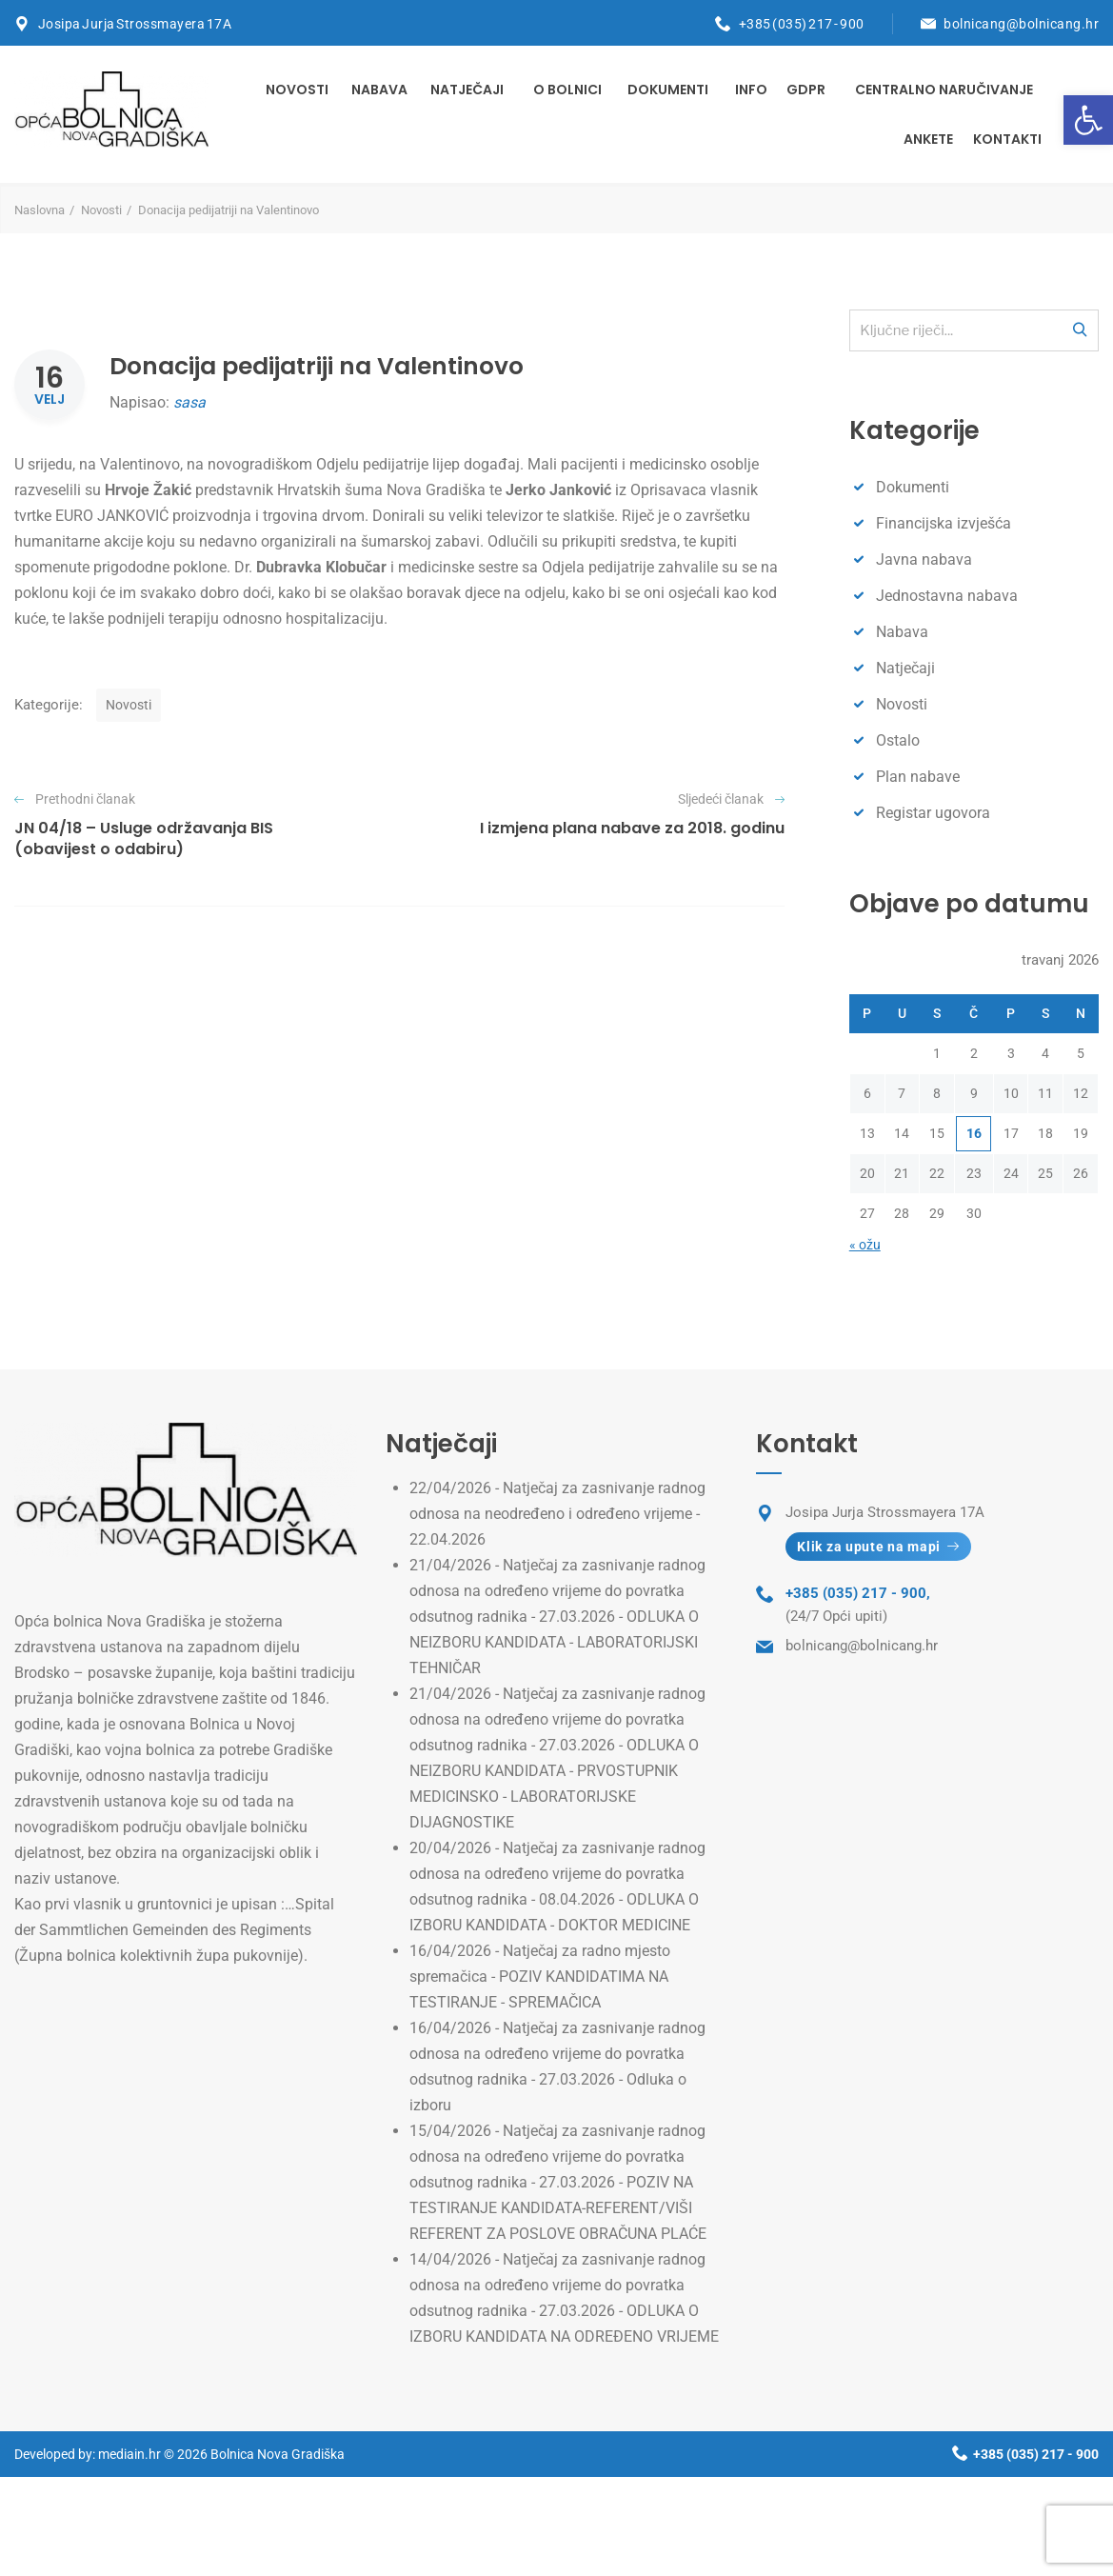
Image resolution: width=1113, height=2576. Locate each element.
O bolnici (567, 89)
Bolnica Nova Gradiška (277, 2454)
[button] (1088, 120)
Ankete (928, 139)
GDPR (805, 89)
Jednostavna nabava (947, 596)
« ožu (865, 1244)
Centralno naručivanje (944, 89)
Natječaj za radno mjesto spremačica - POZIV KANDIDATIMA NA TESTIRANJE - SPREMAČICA (539, 1976)
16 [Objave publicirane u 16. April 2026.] (974, 1133)
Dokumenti (667, 89)
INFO (751, 89)
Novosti (297, 89)
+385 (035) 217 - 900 (802, 23)
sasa (189, 402)
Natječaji (467, 89)
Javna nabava (924, 559)
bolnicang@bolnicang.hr (1021, 23)
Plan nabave (918, 777)
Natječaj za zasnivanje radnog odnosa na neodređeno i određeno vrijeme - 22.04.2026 (557, 1513)
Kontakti (1007, 139)
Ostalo (898, 740)
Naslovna (39, 210)
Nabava (379, 89)
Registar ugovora (933, 813)
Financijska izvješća (943, 523)
